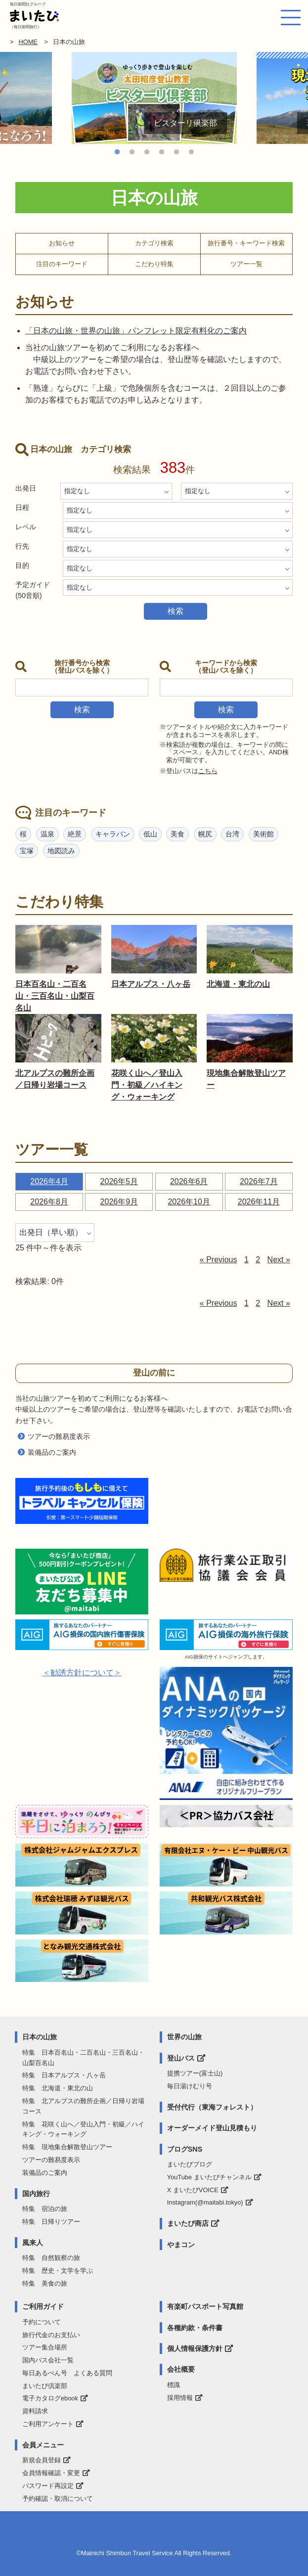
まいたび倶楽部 (44, 2386)
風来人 (32, 2243)
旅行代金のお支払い (51, 2335)
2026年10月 (189, 1201)
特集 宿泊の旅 (44, 2208)
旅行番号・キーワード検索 (246, 243)
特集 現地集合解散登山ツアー (67, 2147)
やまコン (181, 2245)
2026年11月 (259, 1201)
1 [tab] (117, 152)
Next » (278, 1259)
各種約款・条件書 (194, 2328)
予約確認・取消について (57, 2498)
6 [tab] (191, 152)
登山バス (181, 2058)
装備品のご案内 (52, 1452)
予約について (41, 2322)
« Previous (218, 1259)
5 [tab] (176, 152)
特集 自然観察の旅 (51, 2257)
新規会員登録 (41, 2460)
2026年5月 (119, 1181)
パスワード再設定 (48, 2485)
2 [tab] (132, 152)
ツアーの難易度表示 (59, 1436)
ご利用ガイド (43, 2306)
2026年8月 (49, 1201)
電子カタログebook (50, 2398)
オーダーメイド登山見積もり (212, 2128)
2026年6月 (189, 1181)
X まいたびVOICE (193, 2190)
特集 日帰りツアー (51, 2221)
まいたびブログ (189, 2164)
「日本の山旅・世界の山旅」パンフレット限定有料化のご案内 (136, 330)
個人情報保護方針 (194, 2348)
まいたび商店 (188, 2223)
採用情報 (180, 2397)
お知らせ (62, 243)
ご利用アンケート (48, 2424)
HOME (27, 42)
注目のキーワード (62, 264)
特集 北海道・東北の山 (57, 2088)
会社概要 (181, 2369)
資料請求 (35, 2411)
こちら (208, 771)
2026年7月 (259, 1181)
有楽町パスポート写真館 (205, 2306)
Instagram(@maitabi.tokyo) (205, 2202)
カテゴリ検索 (154, 243)
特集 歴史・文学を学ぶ (57, 2270)
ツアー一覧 (246, 264)
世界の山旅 (184, 2037)
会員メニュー (43, 2445)
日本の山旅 (39, 2037)
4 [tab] (162, 152)
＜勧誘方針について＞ (82, 1672)
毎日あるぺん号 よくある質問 (67, 2373)
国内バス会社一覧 (48, 2360)
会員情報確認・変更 (51, 2473)
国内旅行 (36, 2194)
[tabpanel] (154, 98)
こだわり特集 (154, 264)
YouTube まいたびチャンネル (209, 2177)
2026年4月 (49, 1181)
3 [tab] (147, 152)
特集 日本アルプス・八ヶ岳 (64, 2075)
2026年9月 (119, 1201)
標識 (173, 2385)
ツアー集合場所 (44, 2347)
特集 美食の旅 (44, 2283)
